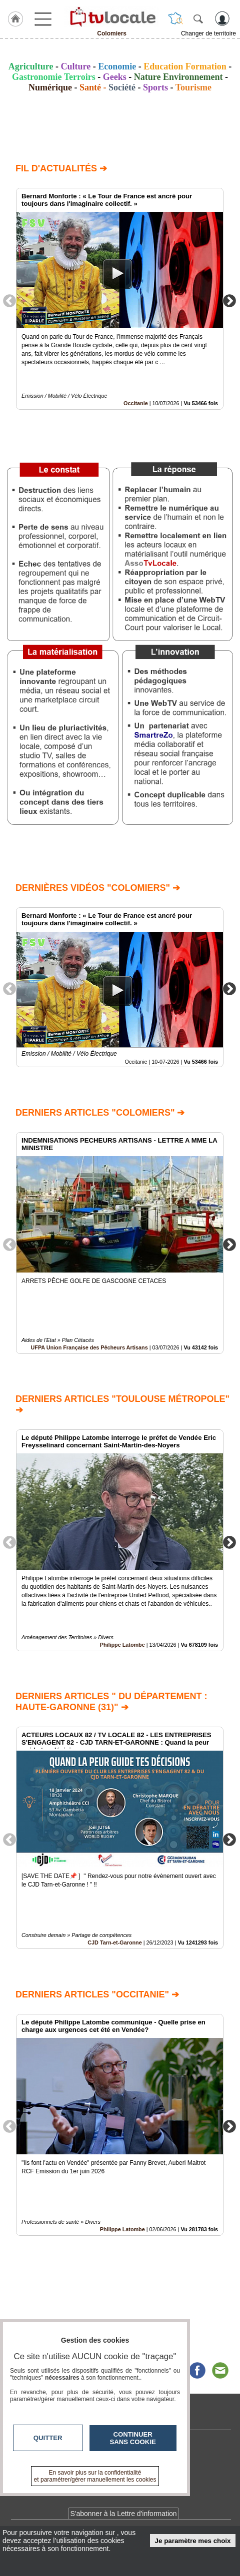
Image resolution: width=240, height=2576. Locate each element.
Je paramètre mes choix (193, 2541)
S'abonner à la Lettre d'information (123, 2514)
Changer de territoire (208, 33)
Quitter (48, 2438)
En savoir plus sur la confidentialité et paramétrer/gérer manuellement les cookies (95, 2476)
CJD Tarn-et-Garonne (115, 1942)
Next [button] (229, 300)
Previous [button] (9, 300)
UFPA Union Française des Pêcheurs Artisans (89, 1347)
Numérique (50, 87)
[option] (120, 299)
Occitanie (136, 403)
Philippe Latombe (122, 1645)
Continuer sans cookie (133, 2438)
